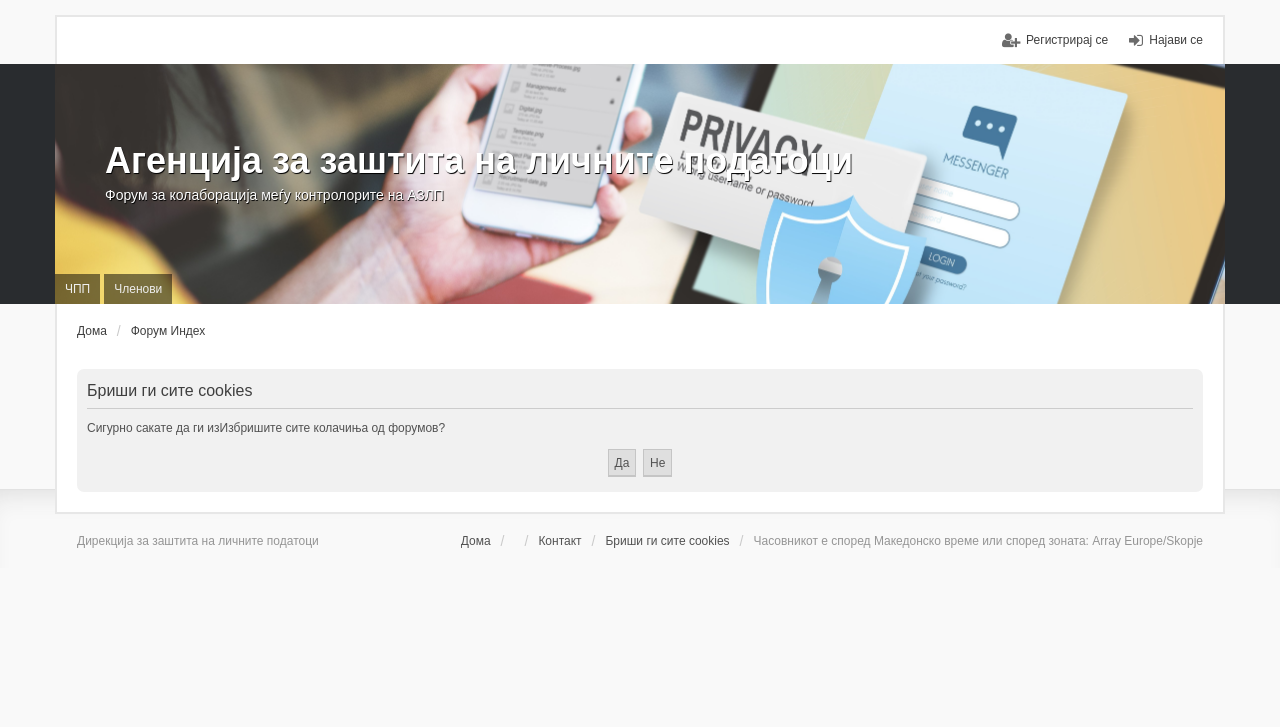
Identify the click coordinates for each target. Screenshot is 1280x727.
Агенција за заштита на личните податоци (479, 160)
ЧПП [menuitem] (77, 289)
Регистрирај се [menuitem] (1067, 40)
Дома (476, 541)
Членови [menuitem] (138, 289)
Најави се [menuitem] (1176, 40)
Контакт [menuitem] (559, 541)
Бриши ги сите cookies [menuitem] (667, 541)
